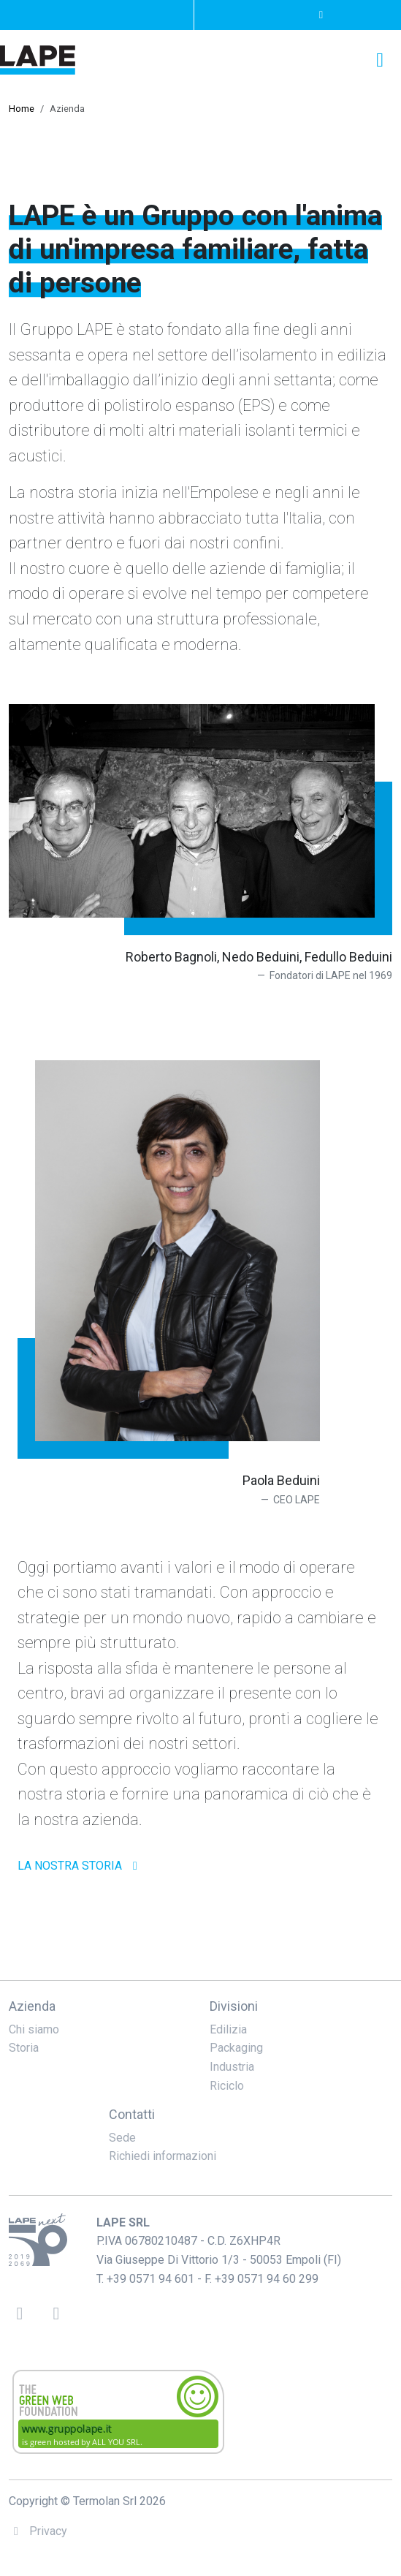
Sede (122, 2138)
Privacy (38, 2531)
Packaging (236, 2048)
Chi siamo (34, 2029)
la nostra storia (80, 1866)
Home (21, 108)
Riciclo (227, 2086)
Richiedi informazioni (162, 2156)
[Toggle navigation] (380, 60)
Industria (232, 2067)
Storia (24, 2048)
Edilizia (228, 2029)
